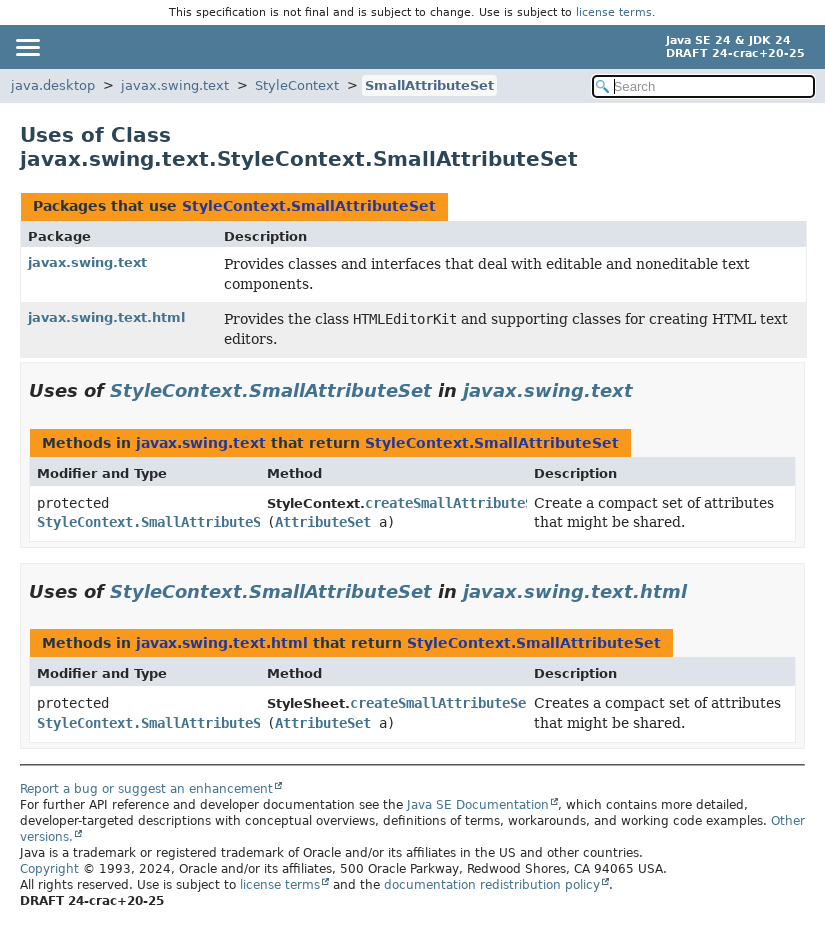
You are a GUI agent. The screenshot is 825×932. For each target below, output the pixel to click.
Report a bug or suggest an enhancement (146, 789)
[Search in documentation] (704, 86)
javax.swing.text (175, 85)
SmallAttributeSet (429, 85)
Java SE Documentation (478, 805)
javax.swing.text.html (106, 317)
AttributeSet (323, 522)
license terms (614, 12)
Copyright (49, 869)
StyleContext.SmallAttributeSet (309, 206)
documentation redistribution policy (492, 885)
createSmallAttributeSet (457, 503)
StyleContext (297, 85)
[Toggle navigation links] (27, 47)
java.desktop (53, 85)
